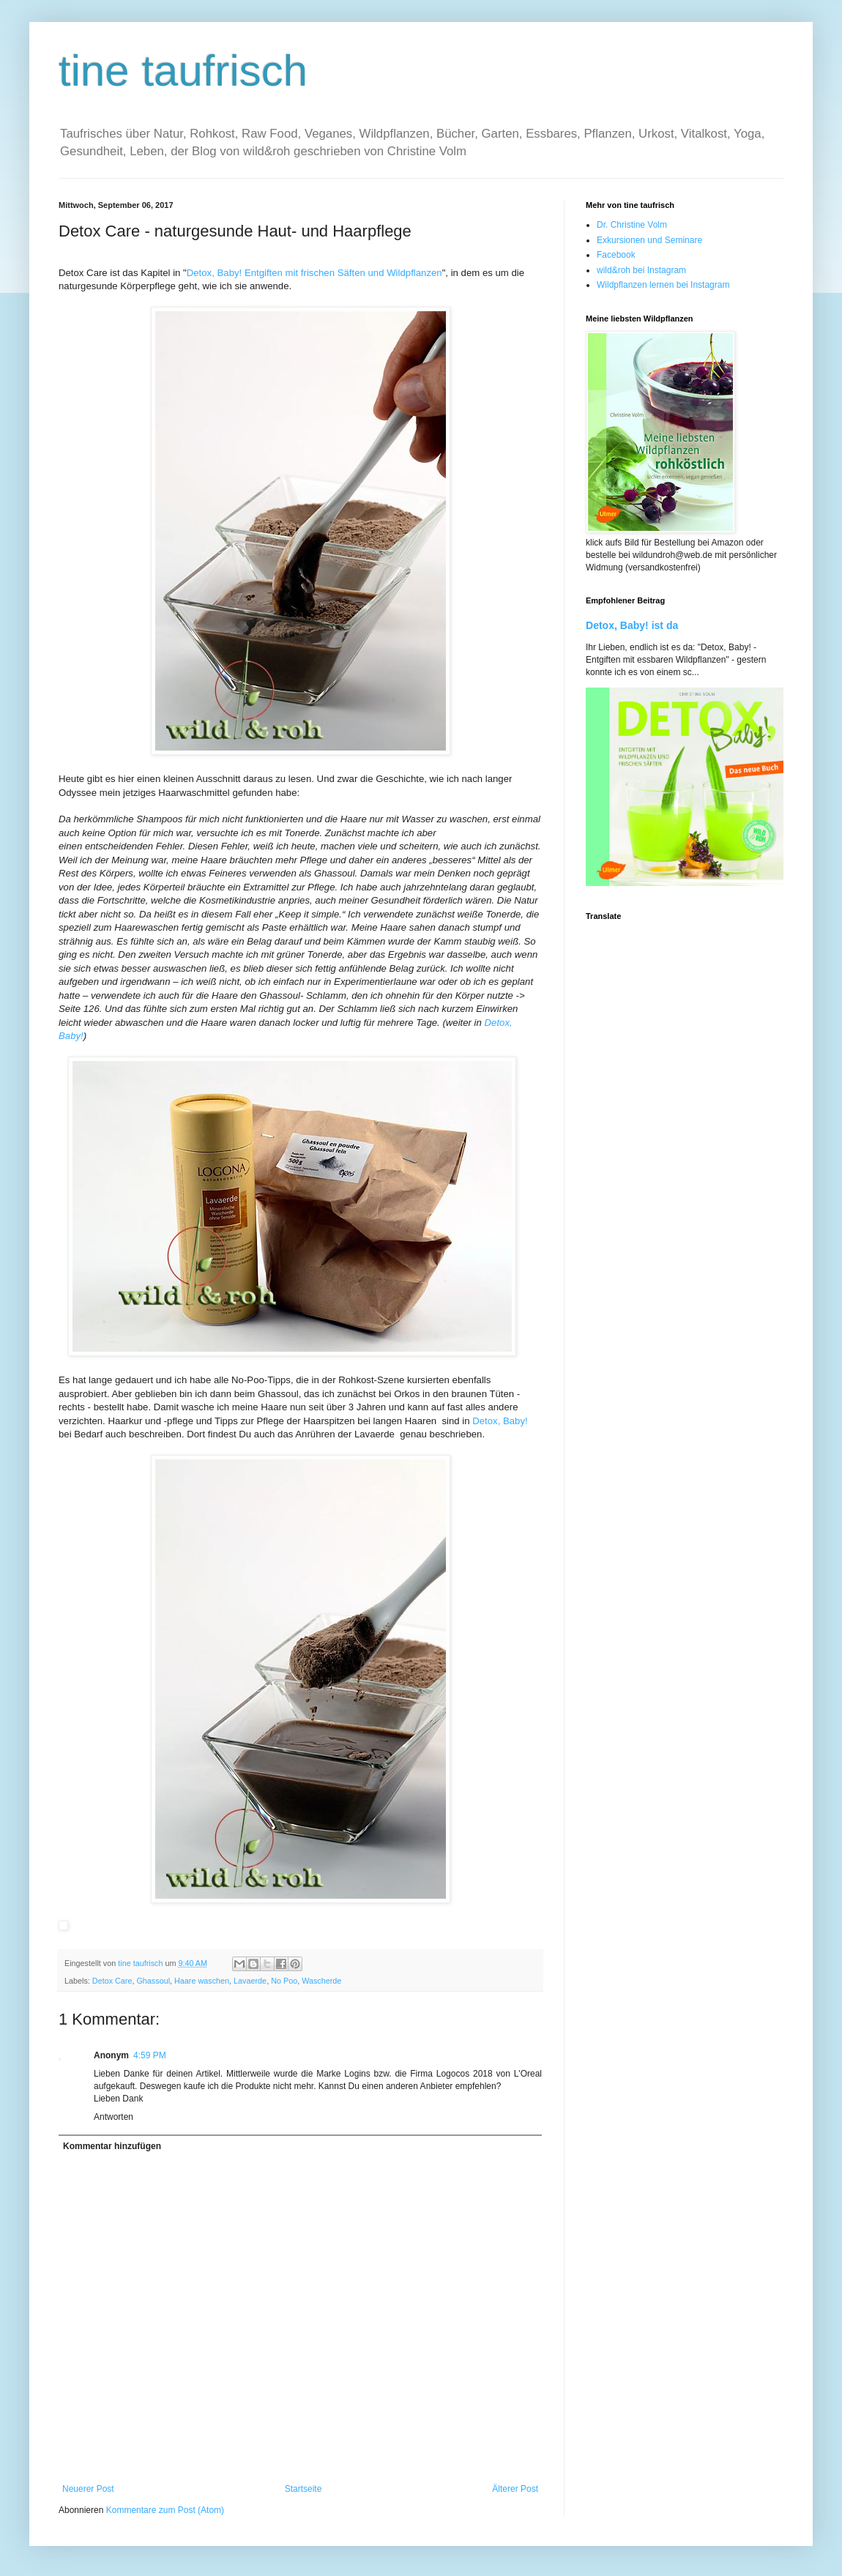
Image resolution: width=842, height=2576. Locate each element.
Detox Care (112, 1980)
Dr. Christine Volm (632, 225)
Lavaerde (250, 1980)
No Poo (284, 1980)
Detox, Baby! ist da (632, 625)
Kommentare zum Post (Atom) (165, 2510)
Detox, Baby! (500, 1420)
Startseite (303, 2489)
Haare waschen (201, 1980)
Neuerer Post (88, 2489)
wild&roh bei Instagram (641, 270)
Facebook (616, 255)
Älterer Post (515, 2489)
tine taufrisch (183, 70)
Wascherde (321, 1980)
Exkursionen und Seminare (649, 240)
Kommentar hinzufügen (112, 2146)
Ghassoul (153, 1980)
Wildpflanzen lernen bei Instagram (663, 285)
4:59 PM (149, 2055)
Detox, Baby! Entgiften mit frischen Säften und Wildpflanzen (314, 272)
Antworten (113, 2117)
